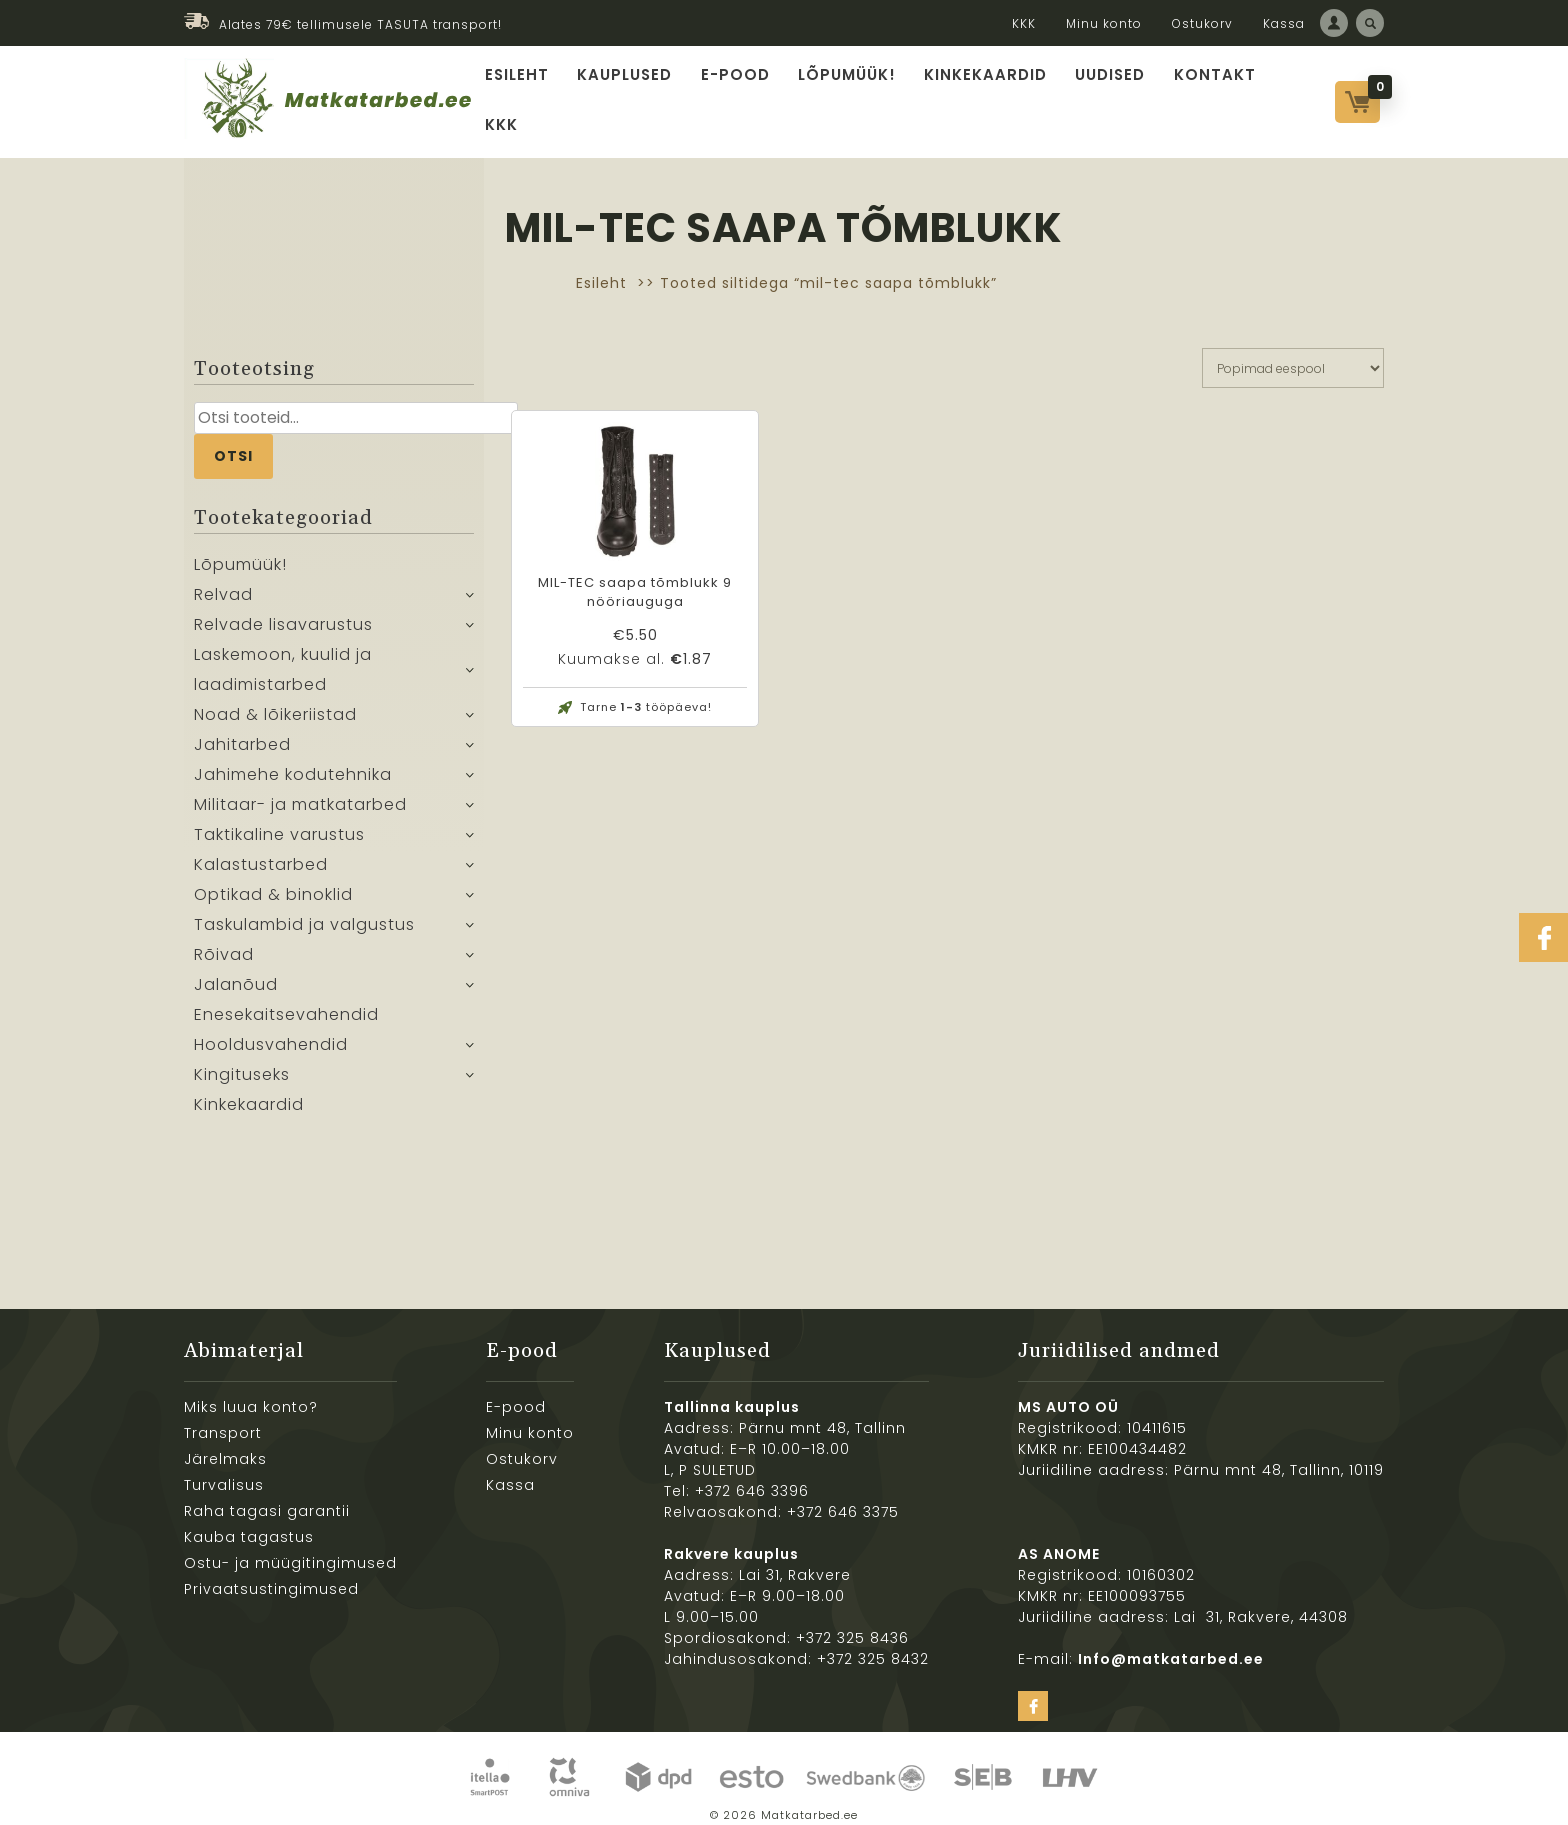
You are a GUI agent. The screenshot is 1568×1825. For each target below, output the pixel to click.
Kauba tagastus (249, 1523)
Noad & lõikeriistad (275, 701)
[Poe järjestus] (1293, 354)
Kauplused (632, 93)
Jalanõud (236, 971)
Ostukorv (1202, 23)
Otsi (233, 442)
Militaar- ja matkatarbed (300, 791)
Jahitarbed (242, 731)
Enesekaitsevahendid (286, 1001)
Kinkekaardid (983, 93)
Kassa (1284, 23)
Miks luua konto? (251, 1393)
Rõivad (224, 941)
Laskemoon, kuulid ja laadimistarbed (283, 656)
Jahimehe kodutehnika (293, 761)
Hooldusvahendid (271, 1031)
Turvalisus (224, 1471)
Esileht (527, 93)
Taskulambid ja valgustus (304, 911)
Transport (223, 1419)
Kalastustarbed (261, 851)
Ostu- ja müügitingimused (290, 1549)
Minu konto (1104, 23)
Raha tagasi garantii (267, 1497)
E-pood (740, 93)
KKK (1024, 23)
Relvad (223, 581)
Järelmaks (225, 1445)
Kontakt (1207, 93)
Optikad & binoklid (273, 881)
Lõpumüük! (849, 93)
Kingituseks (242, 1061)
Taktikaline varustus (279, 821)
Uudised (1105, 93)
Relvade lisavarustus (283, 611)
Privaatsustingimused (271, 1575)
